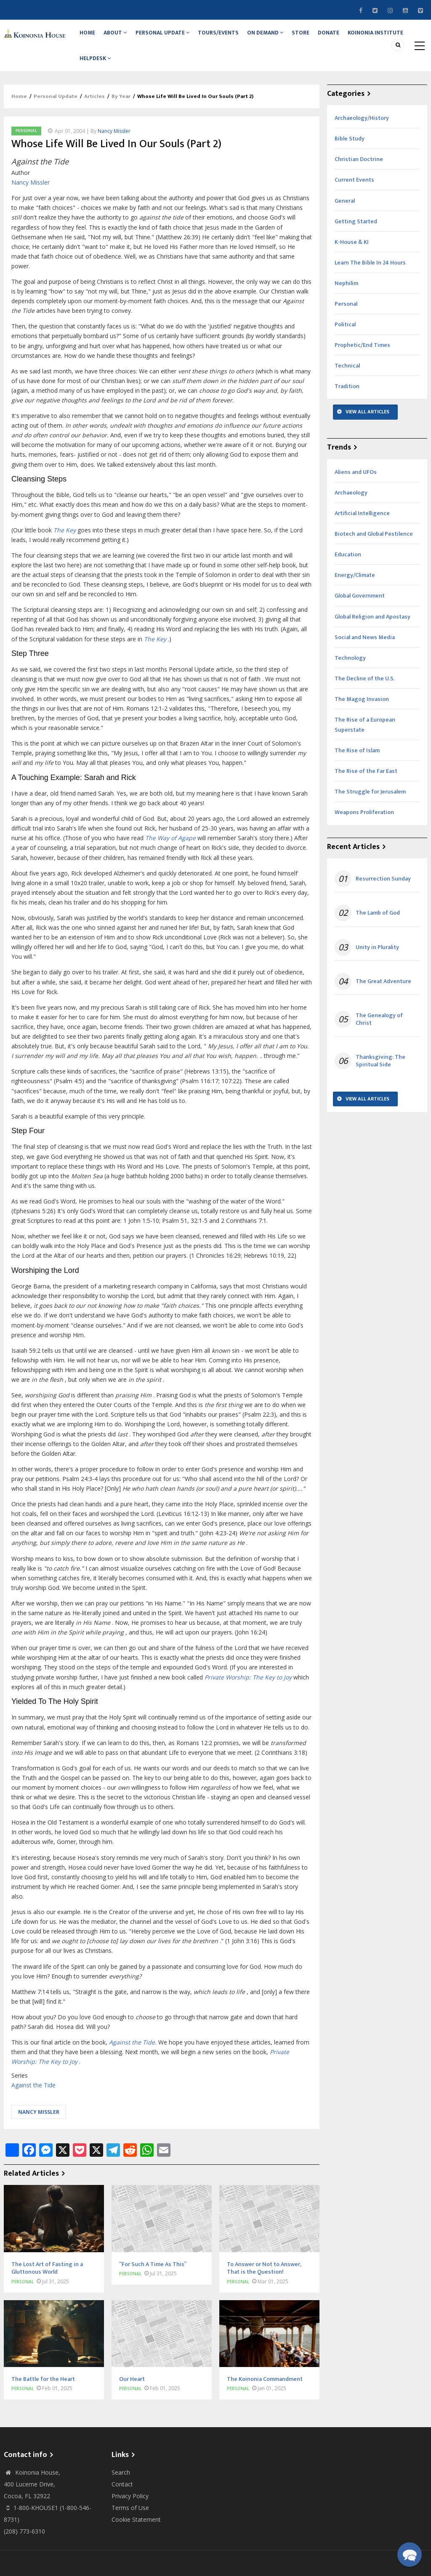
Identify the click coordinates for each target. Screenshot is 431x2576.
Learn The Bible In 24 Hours (370, 279)
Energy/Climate (355, 592)
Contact (122, 2501)
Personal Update (172, 36)
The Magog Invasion (362, 716)
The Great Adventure (383, 998)
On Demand (281, 36)
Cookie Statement (136, 2536)
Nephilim (346, 300)
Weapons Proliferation (364, 829)
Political (345, 341)
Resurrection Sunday (383, 896)
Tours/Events (230, 36)
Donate (351, 36)
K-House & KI (352, 259)
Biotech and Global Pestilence (374, 551)
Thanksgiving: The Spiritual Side (380, 1078)
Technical (347, 383)
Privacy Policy (130, 2513)
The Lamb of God (378, 930)
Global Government (360, 613)
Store (320, 36)
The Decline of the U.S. (365, 695)
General (345, 217)
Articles (94, 113)
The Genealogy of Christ (379, 1036)
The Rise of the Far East (366, 788)
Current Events (354, 197)
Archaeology (351, 509)
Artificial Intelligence (362, 530)
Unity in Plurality (377, 964)
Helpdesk (164, 71)
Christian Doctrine (359, 176)
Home (90, 36)
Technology (350, 675)
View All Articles (367, 429)
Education (348, 572)
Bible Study (349, 156)
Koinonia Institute (109, 71)
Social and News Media (365, 654)
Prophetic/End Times (362, 362)
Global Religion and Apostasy (372, 633)
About (121, 36)
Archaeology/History (362, 135)
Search (121, 2489)
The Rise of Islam (357, 767)
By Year (121, 113)
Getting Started (356, 238)
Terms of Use (130, 2524)
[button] (409, 2554)
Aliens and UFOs (356, 489)
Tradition (347, 403)
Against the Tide (33, 2102)
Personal (26, 147)
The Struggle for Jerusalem (370, 809)
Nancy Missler (114, 147)
